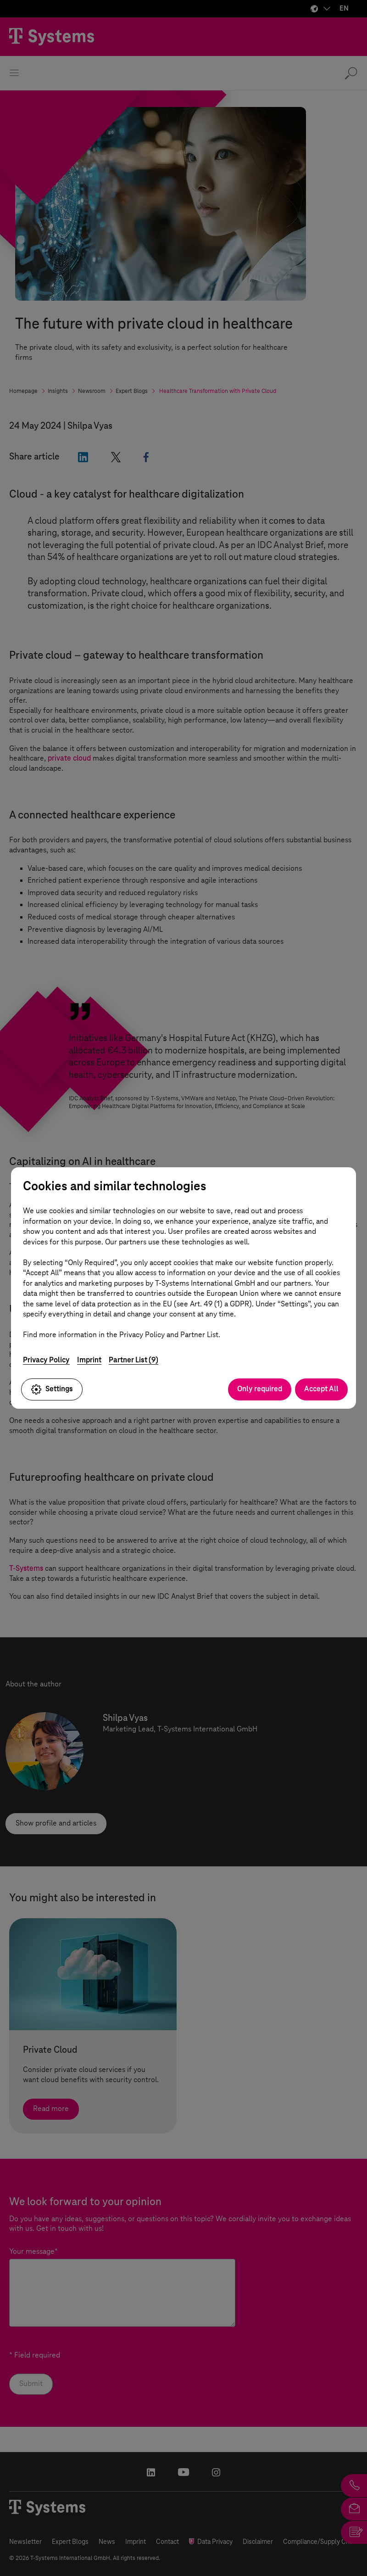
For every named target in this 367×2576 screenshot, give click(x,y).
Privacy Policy (46, 1360)
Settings (52, 1389)
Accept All (321, 1389)
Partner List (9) (133, 1360)
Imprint (89, 1360)
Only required (259, 1389)
